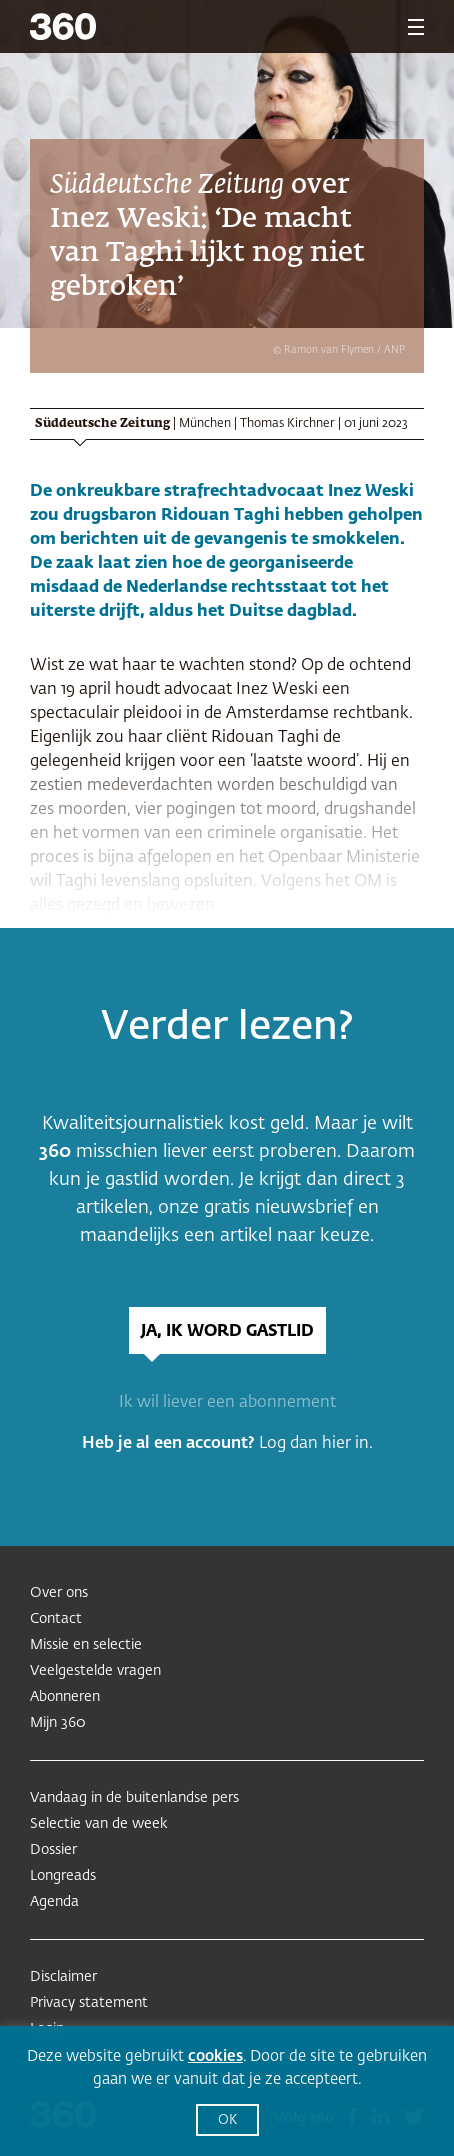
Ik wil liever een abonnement (227, 1403)
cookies (215, 2056)
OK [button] (227, 2120)
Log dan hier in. (316, 1444)
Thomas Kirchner (287, 424)
